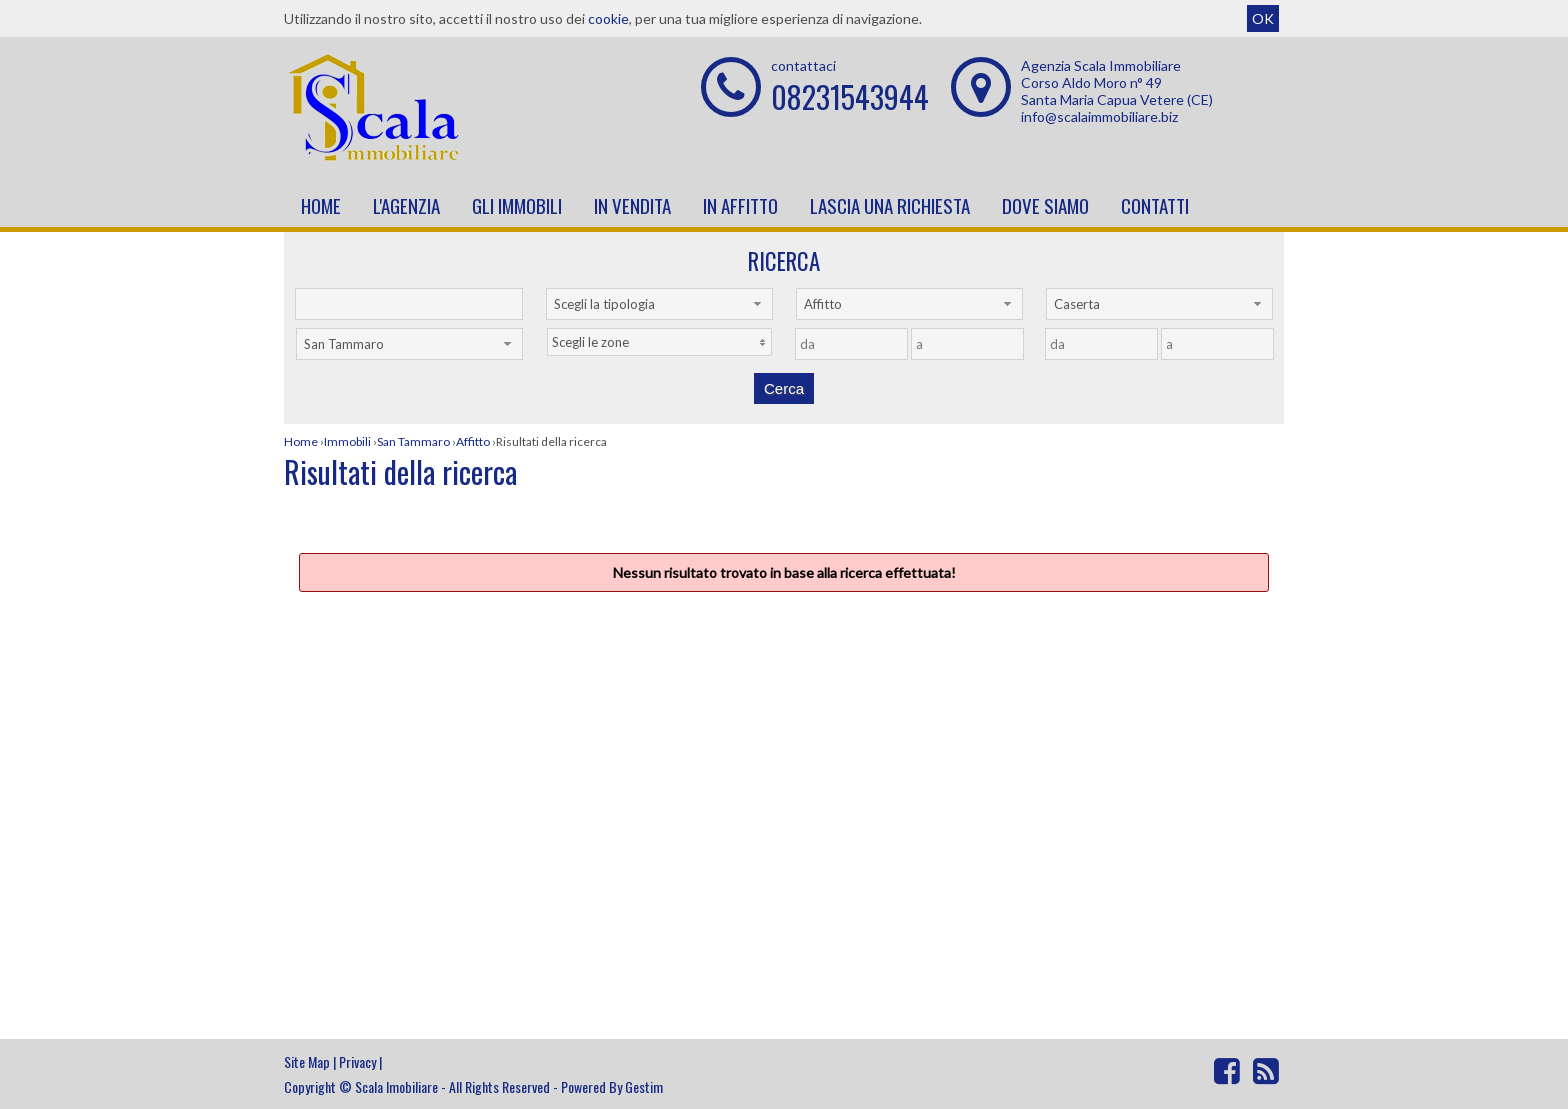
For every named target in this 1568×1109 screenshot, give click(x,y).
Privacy (357, 1061)
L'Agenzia (406, 205)
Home (321, 205)
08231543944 (850, 96)
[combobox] (659, 304)
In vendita (632, 205)
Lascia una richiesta (890, 205)
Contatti (1155, 205)
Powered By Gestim (612, 1086)
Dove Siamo (1045, 205)
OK (1263, 18)
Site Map (307, 1061)
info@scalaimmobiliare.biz (1099, 116)
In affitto (740, 205)
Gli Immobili (517, 205)
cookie (608, 18)
